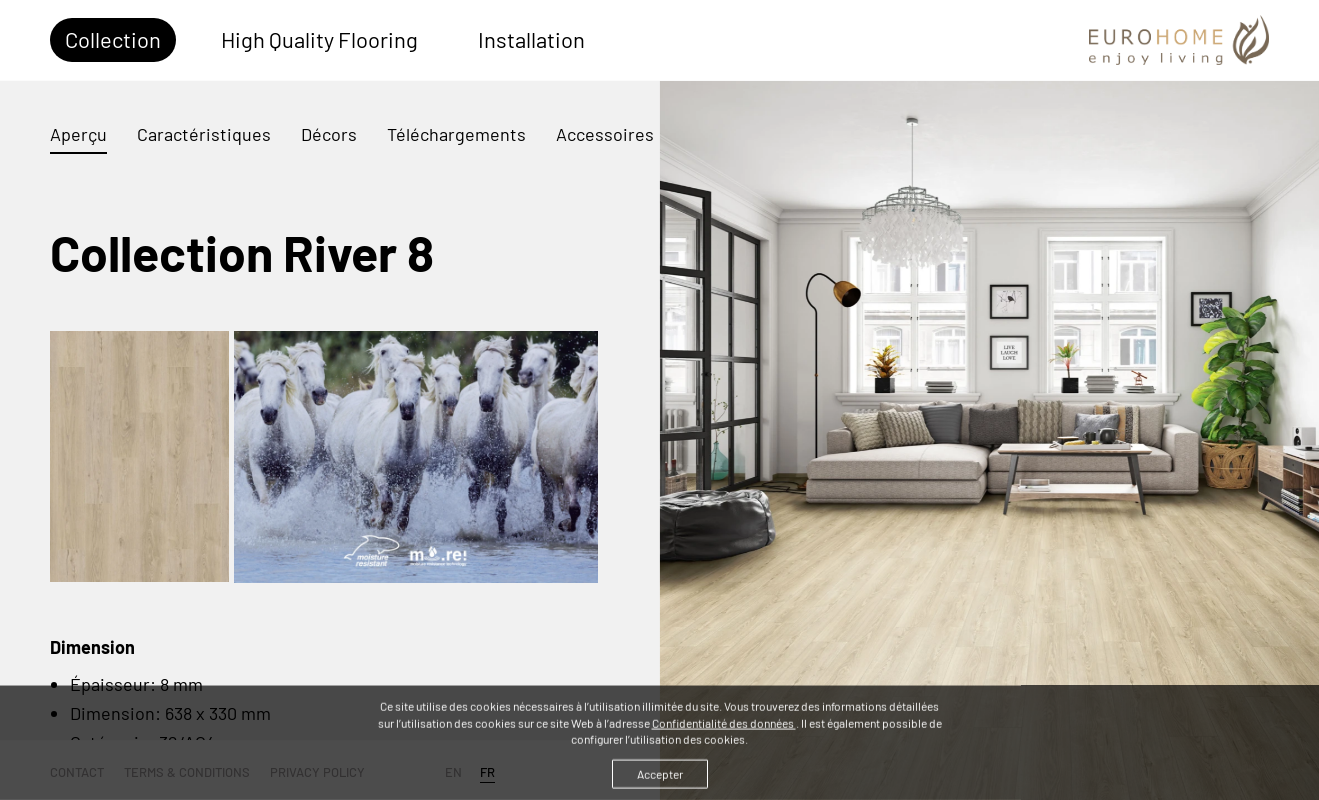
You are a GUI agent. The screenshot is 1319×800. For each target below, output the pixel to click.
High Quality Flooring (319, 39)
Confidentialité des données (724, 728)
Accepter (660, 779)
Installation (531, 39)
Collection (113, 39)
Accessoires (605, 134)
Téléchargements (456, 134)
